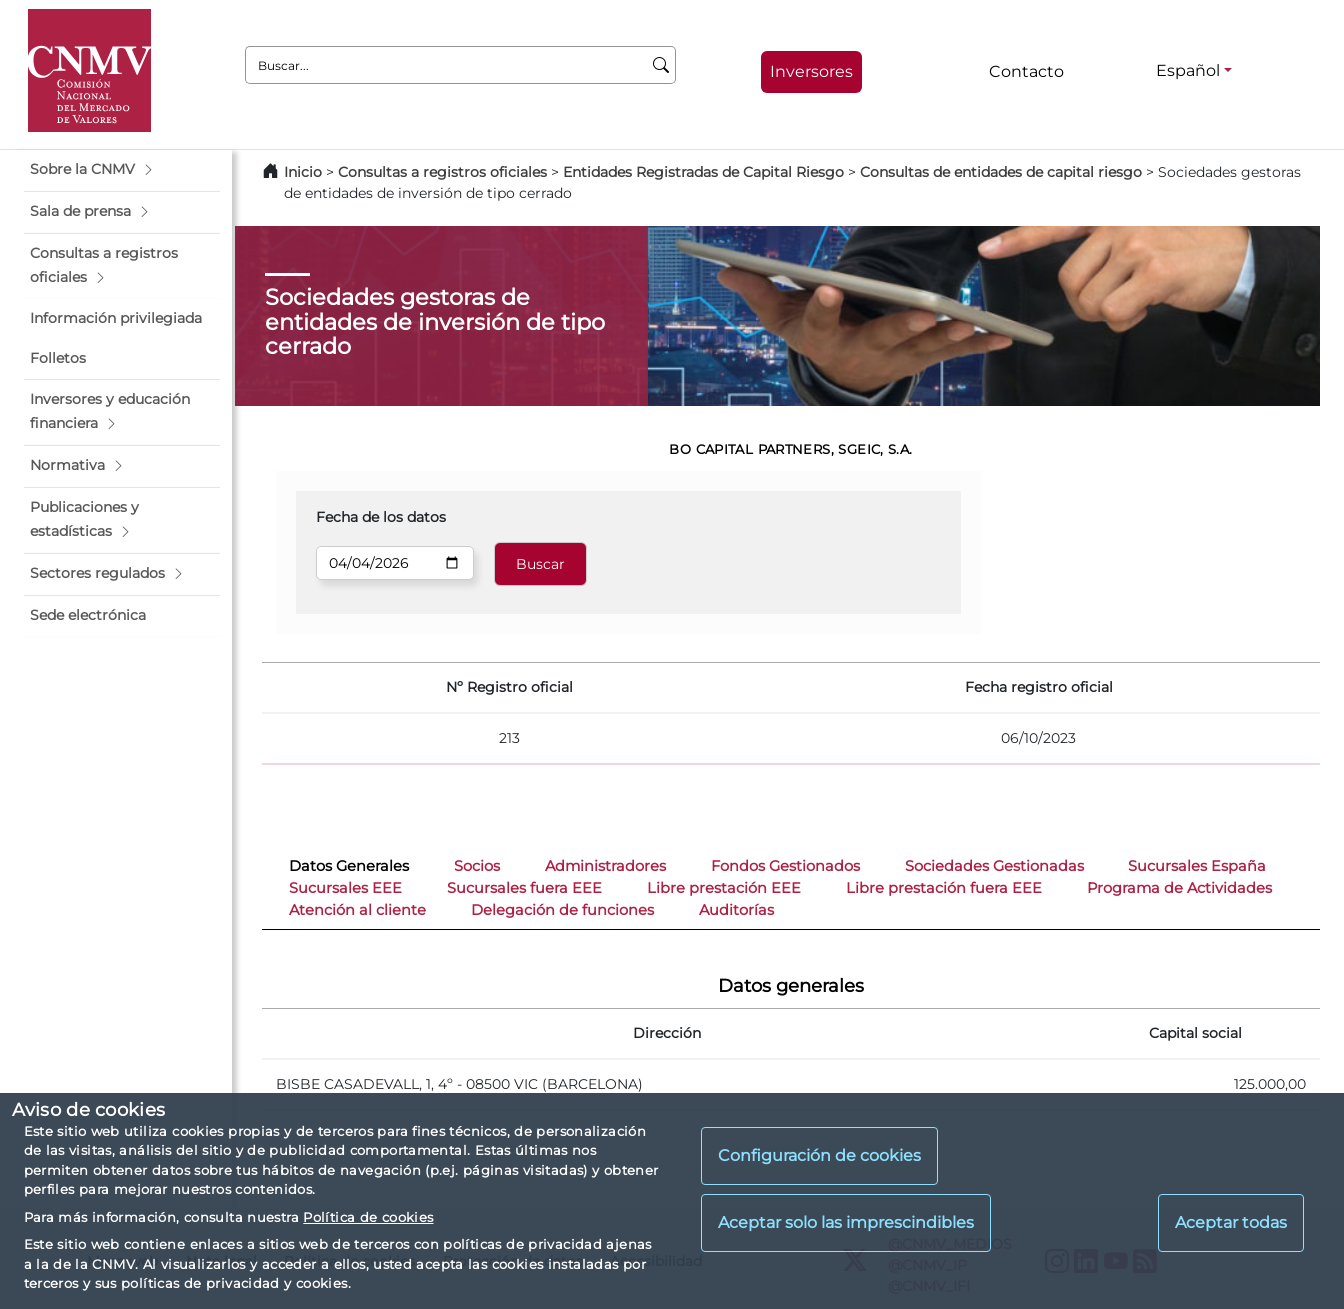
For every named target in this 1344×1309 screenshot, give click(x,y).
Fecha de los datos (381, 517)
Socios (477, 866)
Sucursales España (1197, 866)
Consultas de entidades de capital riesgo (1001, 172)
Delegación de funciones (562, 910)
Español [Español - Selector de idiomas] (1188, 70)
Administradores (605, 866)
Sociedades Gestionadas (994, 866)
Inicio (303, 172)
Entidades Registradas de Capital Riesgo (703, 172)
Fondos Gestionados (785, 866)
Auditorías (736, 910)
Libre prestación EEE (724, 888)
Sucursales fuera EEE (524, 888)
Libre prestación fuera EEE (944, 888)
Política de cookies (368, 1217)
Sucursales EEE (345, 888)
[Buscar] (661, 65)
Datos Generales (349, 866)
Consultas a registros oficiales (442, 172)
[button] (122, 170)
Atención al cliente (357, 910)
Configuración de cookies (819, 1155)
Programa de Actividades (1179, 888)
